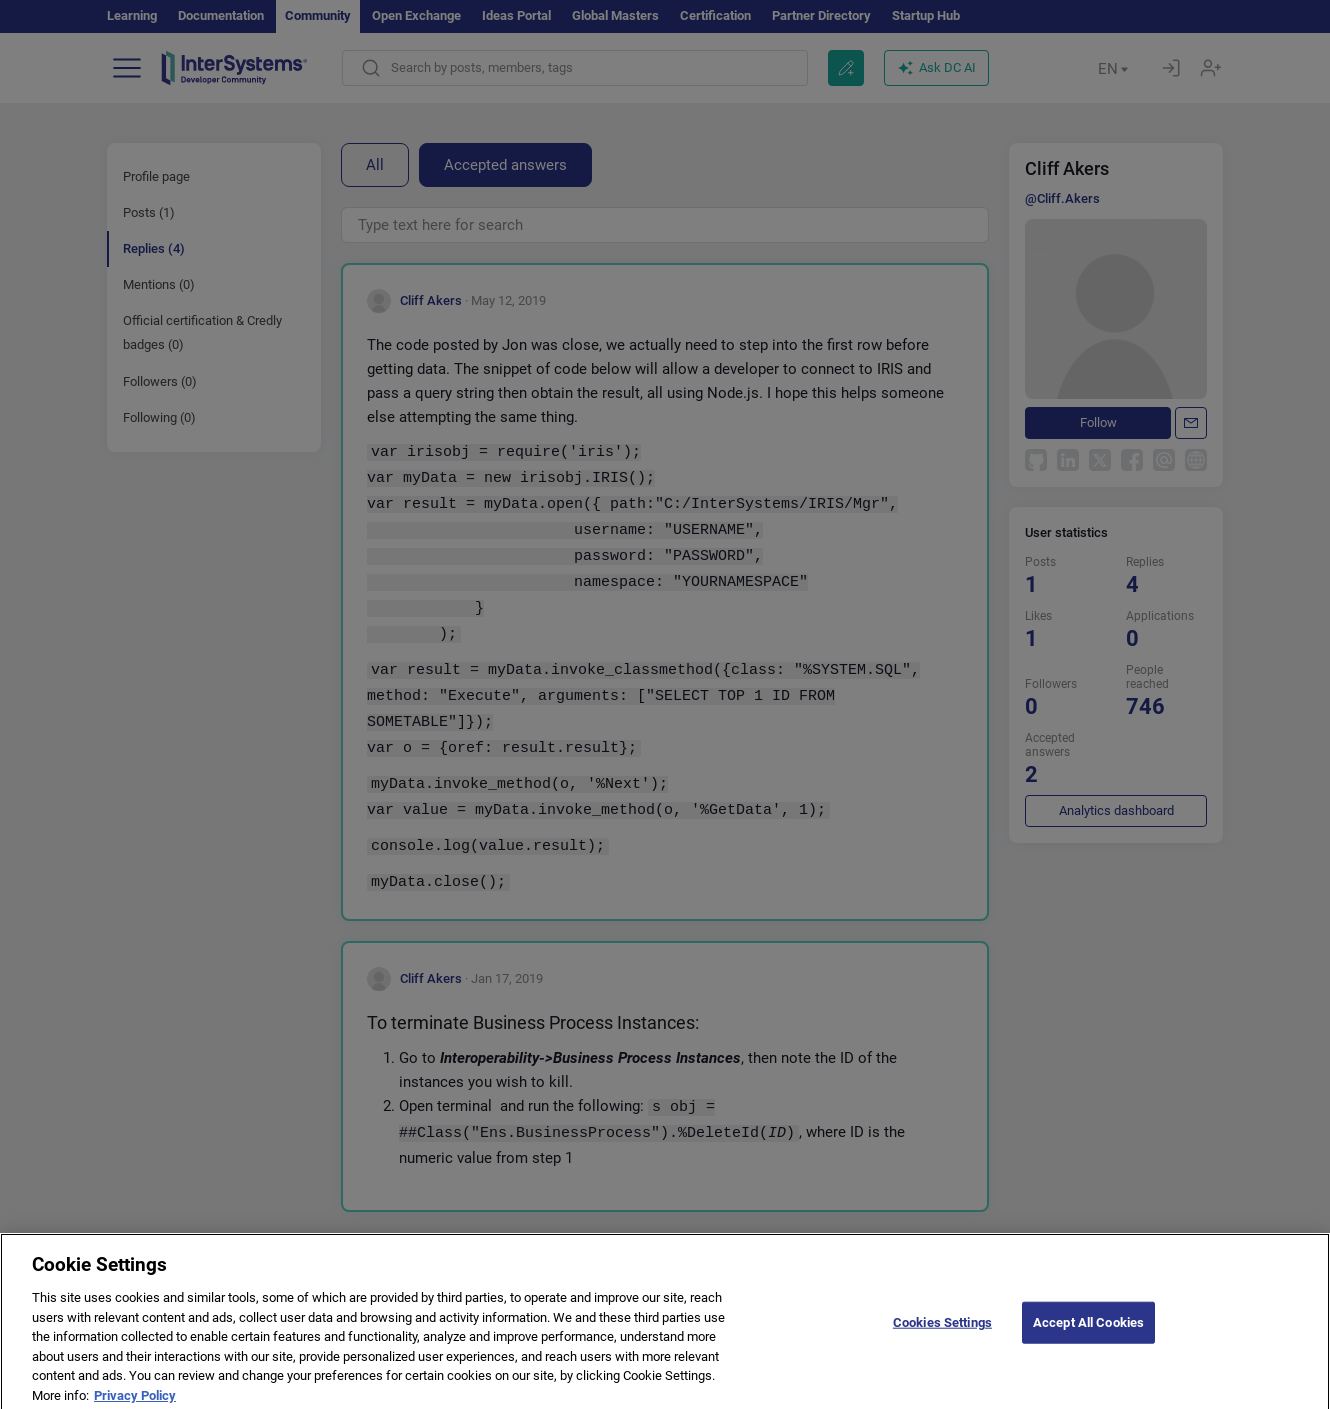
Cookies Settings (942, 1334)
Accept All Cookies (1088, 1334)
